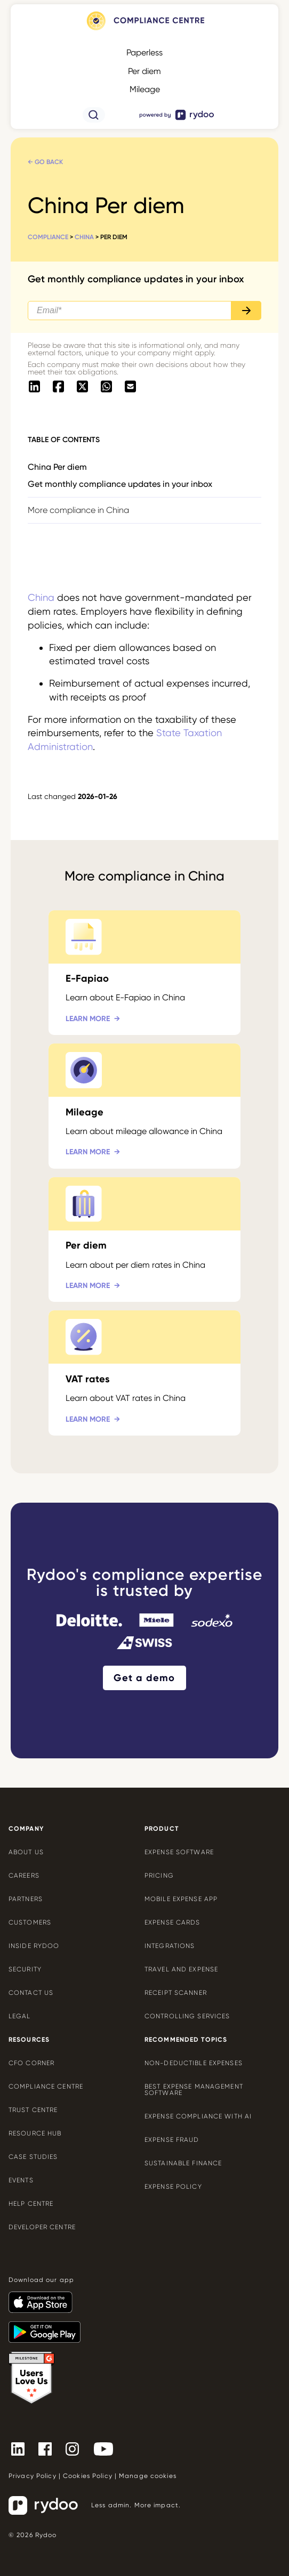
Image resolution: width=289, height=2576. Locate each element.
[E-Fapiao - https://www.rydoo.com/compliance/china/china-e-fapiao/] (144, 973)
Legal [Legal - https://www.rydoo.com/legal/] (20, 2016)
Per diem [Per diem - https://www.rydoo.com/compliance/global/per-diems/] (144, 71)
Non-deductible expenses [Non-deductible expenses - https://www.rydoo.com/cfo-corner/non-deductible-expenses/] (193, 2063)
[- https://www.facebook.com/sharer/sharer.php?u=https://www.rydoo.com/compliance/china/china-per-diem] (58, 387)
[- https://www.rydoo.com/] (177, 120)
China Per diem (57, 467)
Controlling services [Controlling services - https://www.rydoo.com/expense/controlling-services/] (187, 2016)
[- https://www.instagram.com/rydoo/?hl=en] (76, 2448)
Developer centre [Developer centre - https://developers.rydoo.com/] (42, 2227)
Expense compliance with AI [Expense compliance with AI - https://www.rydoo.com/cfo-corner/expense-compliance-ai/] (198, 2116)
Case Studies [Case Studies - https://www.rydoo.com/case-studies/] (33, 2157)
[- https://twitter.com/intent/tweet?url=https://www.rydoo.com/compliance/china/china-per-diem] (82, 387)
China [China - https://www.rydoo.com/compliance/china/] (84, 237)
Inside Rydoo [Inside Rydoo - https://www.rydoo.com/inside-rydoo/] (34, 1946)
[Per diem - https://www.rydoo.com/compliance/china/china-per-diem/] (144, 1239)
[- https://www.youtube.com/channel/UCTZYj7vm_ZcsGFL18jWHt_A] (107, 2448)
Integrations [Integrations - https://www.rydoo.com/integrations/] (169, 1946)
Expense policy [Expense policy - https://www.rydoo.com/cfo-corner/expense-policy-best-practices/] (173, 2186)
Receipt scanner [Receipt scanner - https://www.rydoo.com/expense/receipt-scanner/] (175, 1992)
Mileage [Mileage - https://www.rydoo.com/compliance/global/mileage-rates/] (145, 89)
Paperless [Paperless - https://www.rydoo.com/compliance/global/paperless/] (144, 52)
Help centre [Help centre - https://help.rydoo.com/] (31, 2203)
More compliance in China (78, 510)
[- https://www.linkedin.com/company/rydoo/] (22, 2448)
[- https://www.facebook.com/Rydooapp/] (49, 2448)
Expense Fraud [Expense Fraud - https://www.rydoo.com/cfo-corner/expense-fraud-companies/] (171, 2139)
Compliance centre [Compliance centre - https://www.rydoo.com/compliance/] (46, 2086)
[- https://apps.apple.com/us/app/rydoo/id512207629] (45, 2297)
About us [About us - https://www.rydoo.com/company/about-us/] (26, 1852)
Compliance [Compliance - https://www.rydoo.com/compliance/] (48, 237)
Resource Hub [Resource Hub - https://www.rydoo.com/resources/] (35, 2133)
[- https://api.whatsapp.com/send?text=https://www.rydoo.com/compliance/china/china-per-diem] (106, 387)
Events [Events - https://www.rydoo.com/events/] (21, 2180)
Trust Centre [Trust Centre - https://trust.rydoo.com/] (33, 2110)
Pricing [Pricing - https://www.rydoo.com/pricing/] (159, 1875)
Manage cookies (147, 2476)
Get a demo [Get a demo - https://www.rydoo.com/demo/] (144, 1678)
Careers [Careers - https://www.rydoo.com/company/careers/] (24, 1875)
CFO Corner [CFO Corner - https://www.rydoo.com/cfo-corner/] (31, 2063)
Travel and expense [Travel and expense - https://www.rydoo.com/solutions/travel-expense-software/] (181, 1969)
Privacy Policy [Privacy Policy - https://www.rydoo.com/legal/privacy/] (33, 2476)
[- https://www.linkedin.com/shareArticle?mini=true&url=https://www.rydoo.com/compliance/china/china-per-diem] (34, 387)
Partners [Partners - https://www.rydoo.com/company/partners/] (26, 1899)
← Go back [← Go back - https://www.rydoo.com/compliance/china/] (45, 162)
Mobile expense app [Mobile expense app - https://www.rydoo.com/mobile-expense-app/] (181, 1899)
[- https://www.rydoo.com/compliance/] (144, 30)
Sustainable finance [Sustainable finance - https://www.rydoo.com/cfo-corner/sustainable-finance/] (183, 2163)
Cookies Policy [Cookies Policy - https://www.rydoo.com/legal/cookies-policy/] (88, 2476)
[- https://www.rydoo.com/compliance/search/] (94, 120)
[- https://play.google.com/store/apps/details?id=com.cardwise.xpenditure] (49, 2327)
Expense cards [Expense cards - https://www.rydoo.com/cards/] (172, 1922)
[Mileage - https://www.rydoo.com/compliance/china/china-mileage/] (144, 1106)
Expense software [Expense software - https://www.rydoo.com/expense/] (179, 1852)
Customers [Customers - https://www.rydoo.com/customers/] (30, 1922)
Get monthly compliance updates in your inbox (120, 484)
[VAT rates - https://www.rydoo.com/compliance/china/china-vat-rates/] (144, 1373)
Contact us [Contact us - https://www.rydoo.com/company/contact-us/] (31, 1992)
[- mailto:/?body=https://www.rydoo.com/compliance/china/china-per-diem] (130, 387)
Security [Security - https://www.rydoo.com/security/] (25, 1969)
